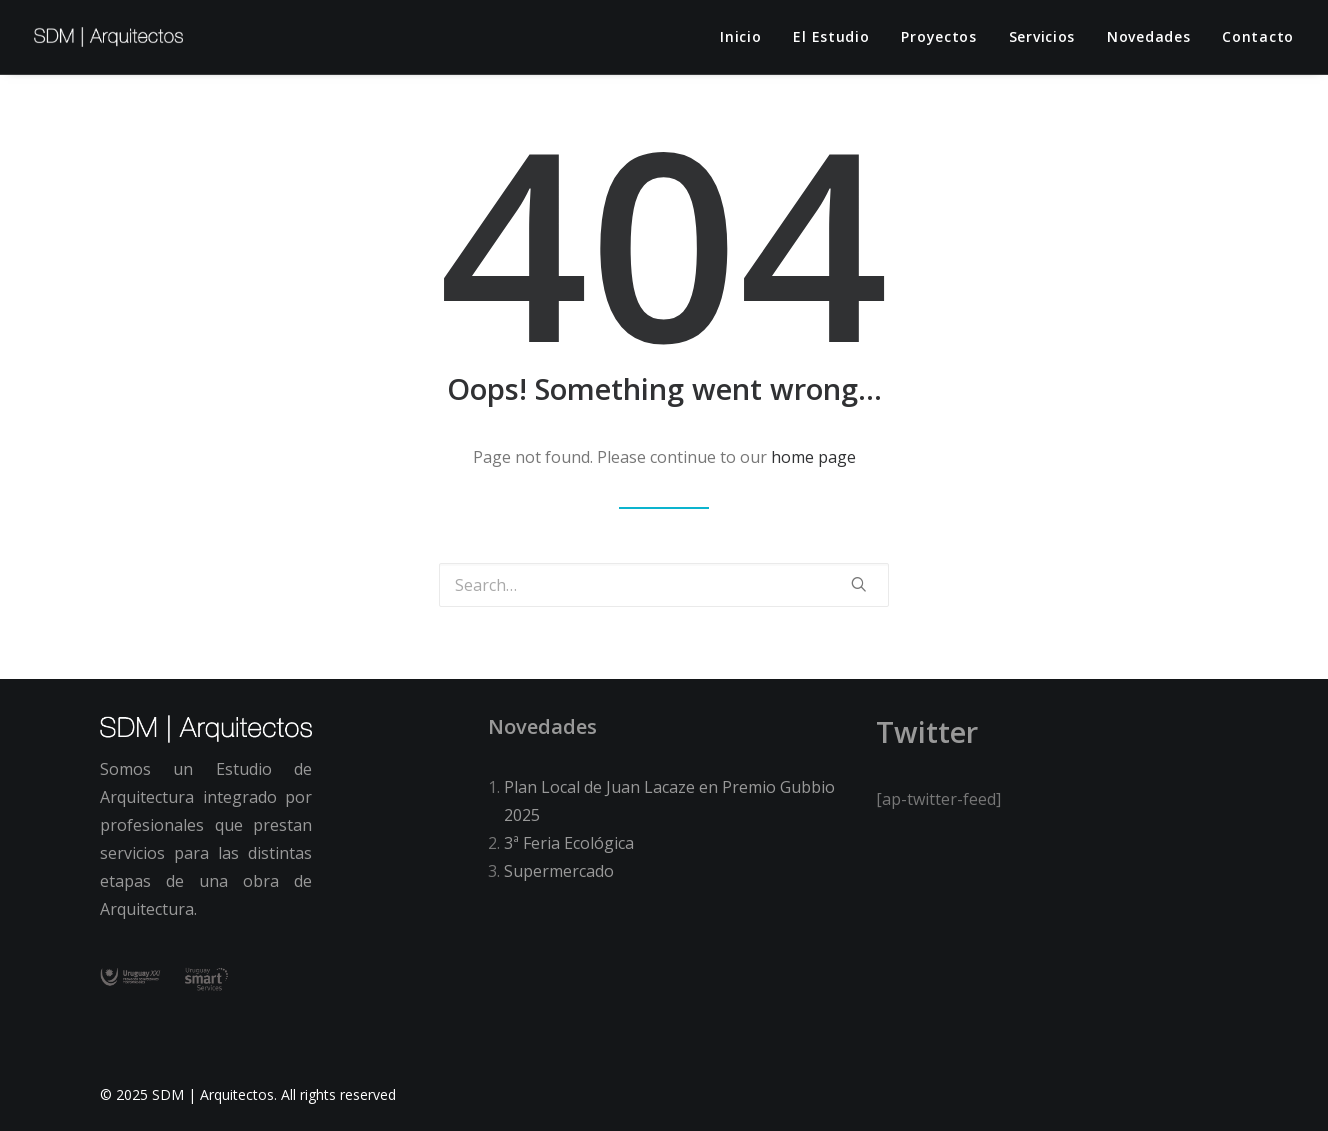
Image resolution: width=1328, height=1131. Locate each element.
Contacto (1258, 36)
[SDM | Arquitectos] (108, 37)
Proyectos (938, 36)
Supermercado (559, 871)
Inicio (740, 36)
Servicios (1042, 36)
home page (813, 457)
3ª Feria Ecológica (569, 843)
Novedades (1148, 36)
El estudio (831, 36)
